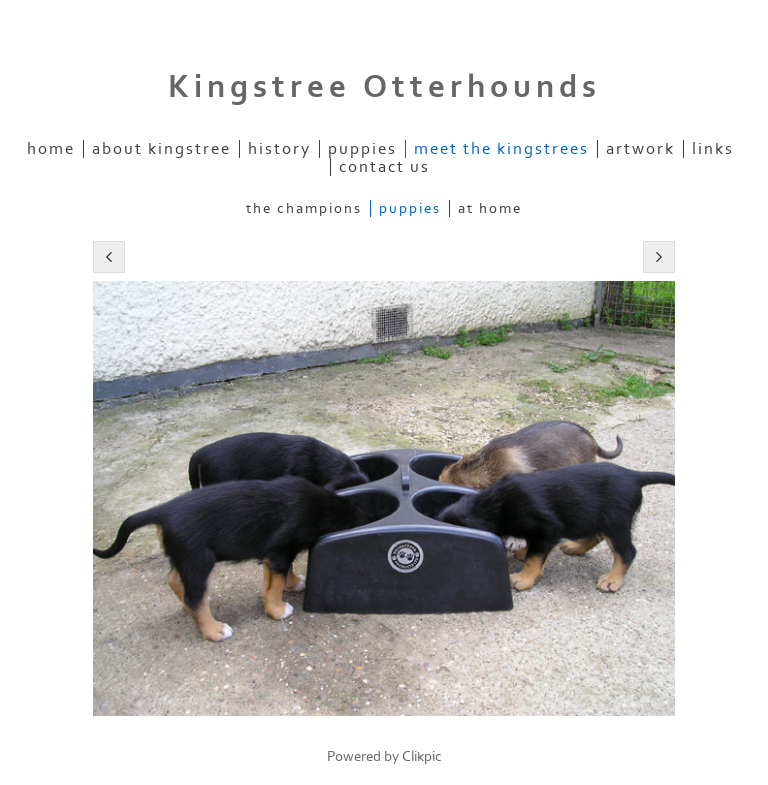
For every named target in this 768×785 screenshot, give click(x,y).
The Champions (304, 208)
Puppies (362, 149)
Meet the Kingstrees (501, 149)
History (279, 149)
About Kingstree (161, 149)
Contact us (384, 167)
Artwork (640, 149)
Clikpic (422, 756)
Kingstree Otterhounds (384, 87)
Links (713, 149)
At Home (490, 208)
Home (51, 149)
